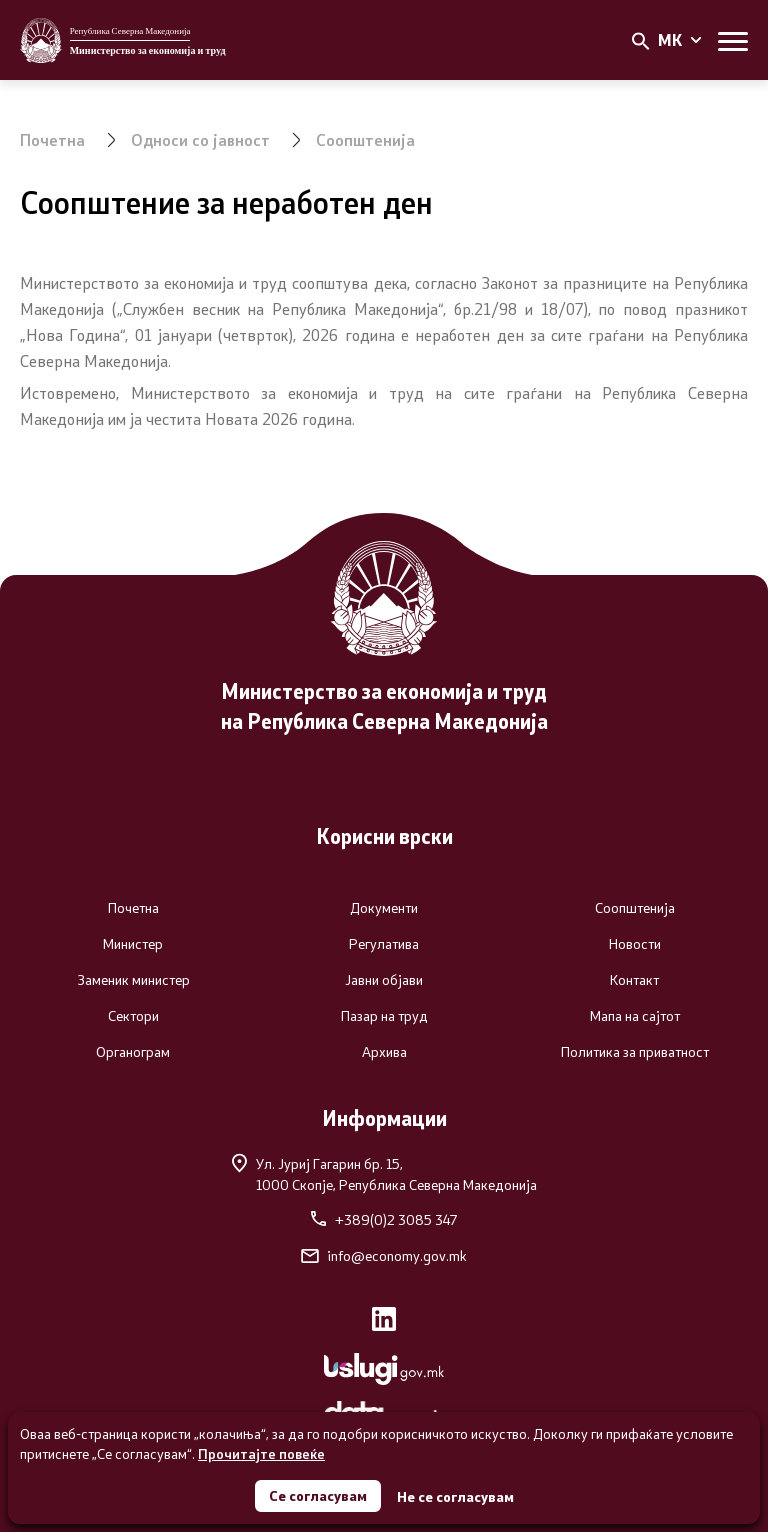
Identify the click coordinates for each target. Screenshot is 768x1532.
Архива (384, 1052)
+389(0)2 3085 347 (384, 1220)
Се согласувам (318, 1495)
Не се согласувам (455, 1496)
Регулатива (384, 944)
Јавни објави (384, 980)
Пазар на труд (384, 1016)
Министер (133, 944)
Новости (635, 944)
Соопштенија (365, 139)
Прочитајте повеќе (261, 1453)
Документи (384, 908)
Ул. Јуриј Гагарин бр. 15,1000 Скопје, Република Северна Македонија (384, 1173)
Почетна (52, 139)
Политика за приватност (635, 1052)
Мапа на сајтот (635, 1016)
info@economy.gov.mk (384, 1256)
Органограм (133, 1052)
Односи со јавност (200, 139)
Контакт (634, 980)
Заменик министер (133, 980)
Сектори (133, 1016)
